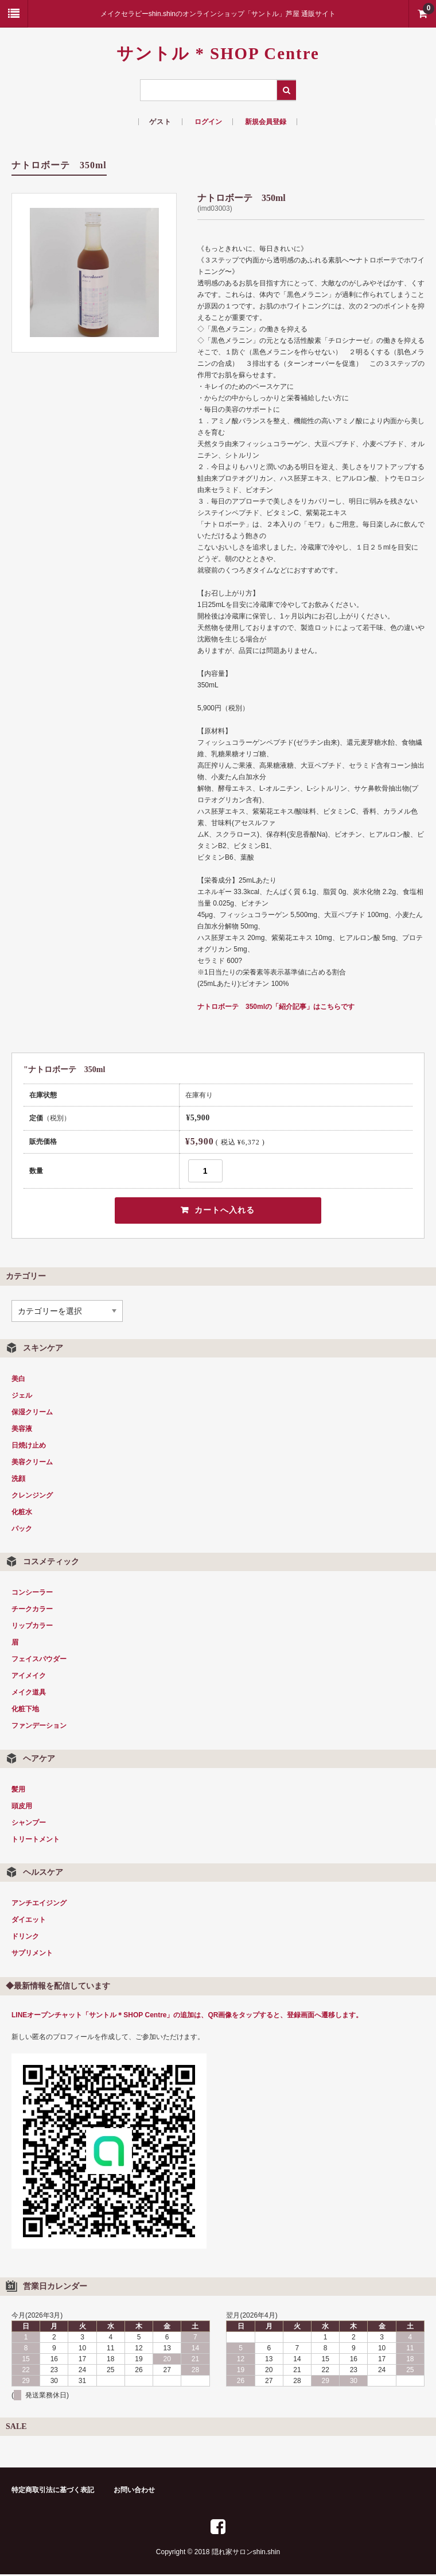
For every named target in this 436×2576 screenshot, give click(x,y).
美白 (18, 1380)
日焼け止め (28, 1446)
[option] (94, 272)
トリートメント (35, 1840)
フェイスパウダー (39, 1660)
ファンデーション (39, 1727)
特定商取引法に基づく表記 (52, 2492)
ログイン (208, 121)
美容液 (21, 1430)
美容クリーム (32, 1463)
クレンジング (32, 1496)
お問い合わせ (134, 2492)
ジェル (21, 1397)
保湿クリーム (32, 1413)
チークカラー (32, 1610)
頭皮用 (21, 1807)
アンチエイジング (39, 1904)
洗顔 (18, 1480)
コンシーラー (32, 1593)
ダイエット (28, 1921)
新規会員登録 (265, 121)
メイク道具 (28, 1693)
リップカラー (32, 1627)
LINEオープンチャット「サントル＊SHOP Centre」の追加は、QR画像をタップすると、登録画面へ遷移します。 (187, 2016)
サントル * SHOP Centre (217, 53)
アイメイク (28, 1677)
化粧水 (21, 1513)
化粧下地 (25, 1710)
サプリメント (32, 1954)
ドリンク (25, 1937)
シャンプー (28, 1824)
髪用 (18, 1790)
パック (21, 1530)
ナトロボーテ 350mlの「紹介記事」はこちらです (276, 1007)
